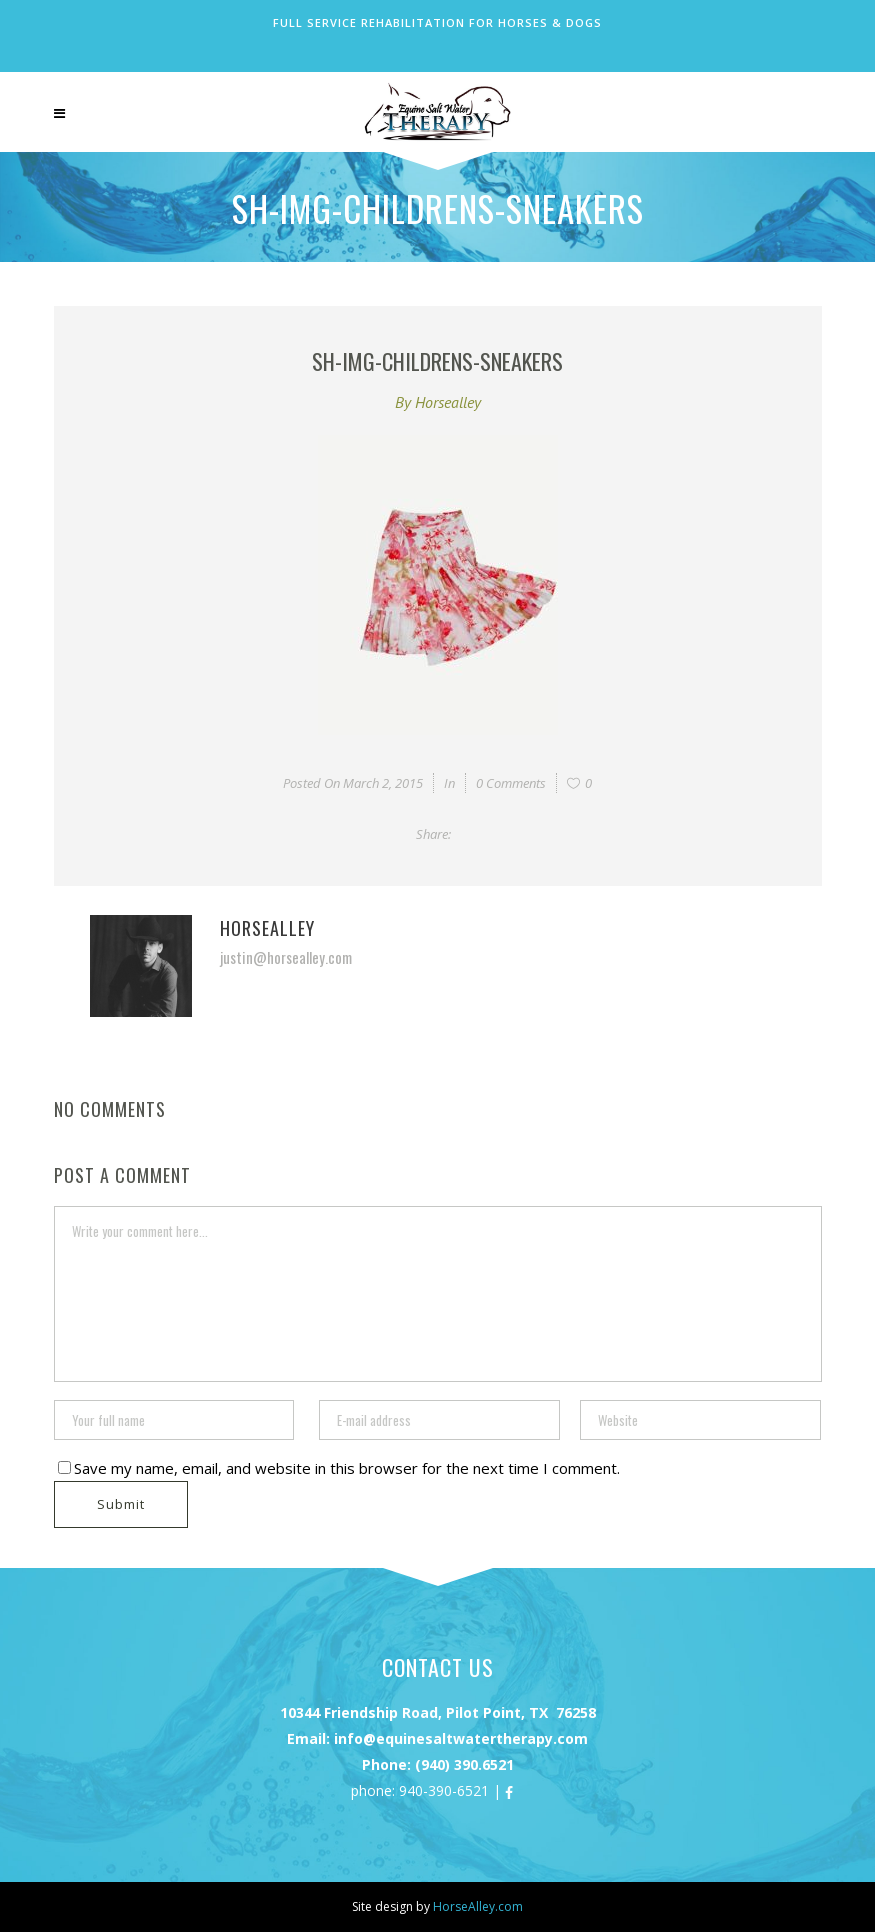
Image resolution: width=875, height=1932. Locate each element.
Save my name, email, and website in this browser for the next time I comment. (347, 1468)
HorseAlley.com (478, 1906)
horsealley (448, 402)
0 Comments (511, 783)
